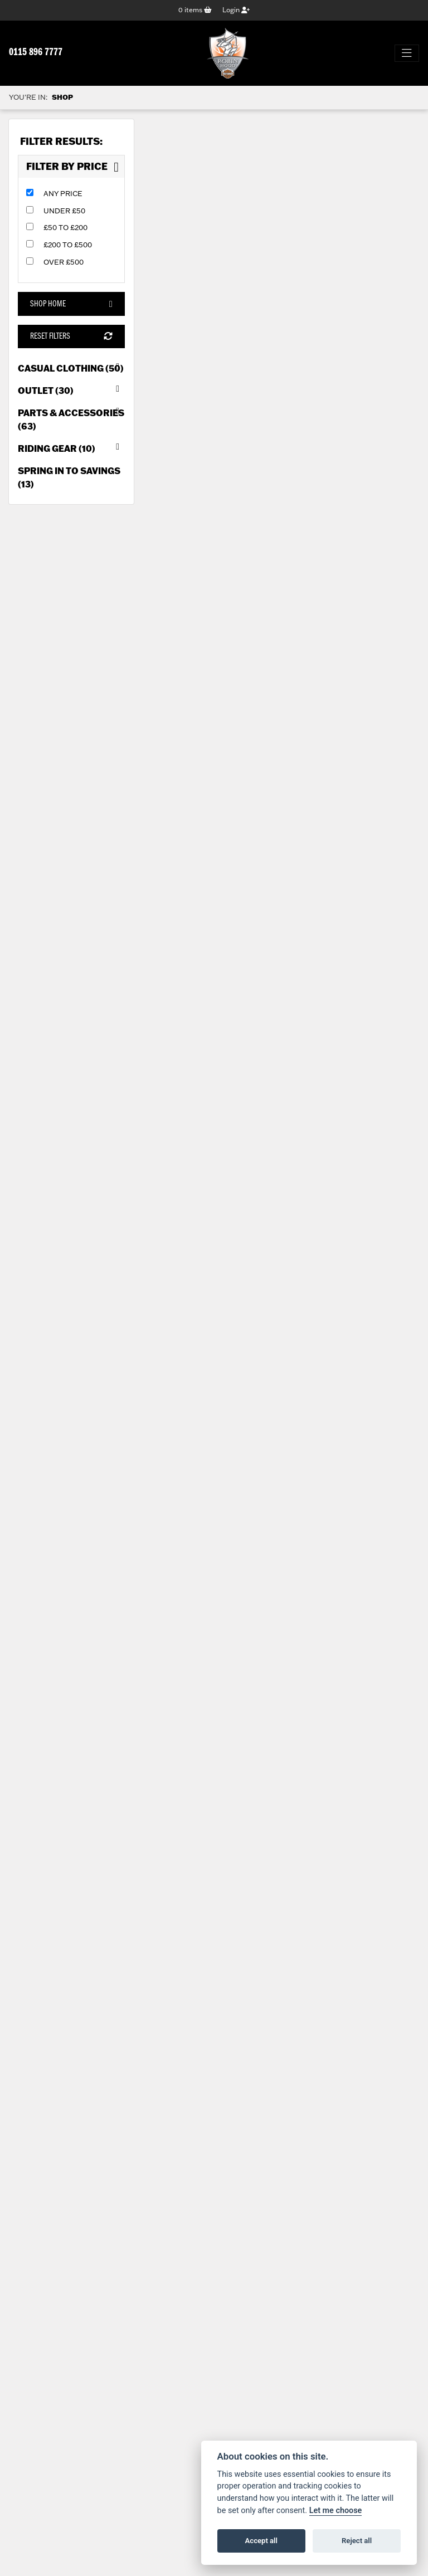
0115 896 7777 (35, 52)
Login (236, 10)
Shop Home (71, 304)
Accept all (261, 2540)
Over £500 (63, 261)
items (195, 10)
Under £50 (64, 210)
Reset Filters (71, 336)
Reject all (357, 2540)
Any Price (62, 193)
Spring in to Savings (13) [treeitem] (69, 477)
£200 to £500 (67, 244)
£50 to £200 (65, 227)
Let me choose (335, 2510)
